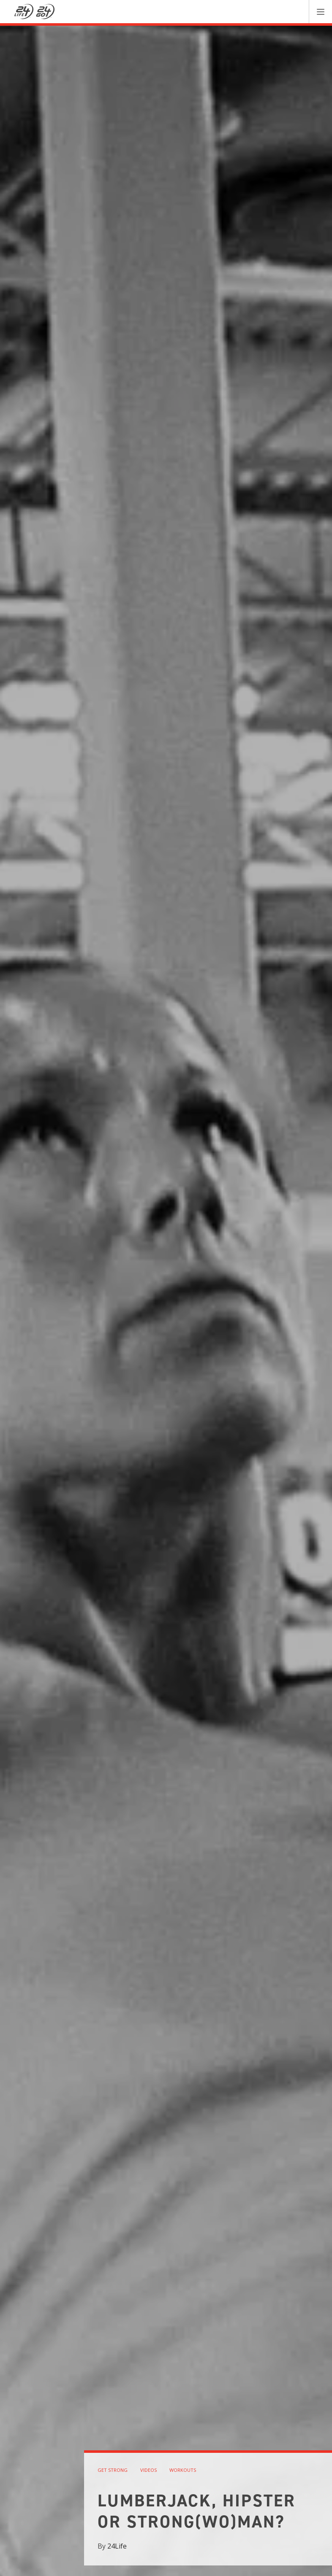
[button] (320, 11)
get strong (113, 2470)
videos (148, 2470)
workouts (182, 2470)
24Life (117, 2546)
